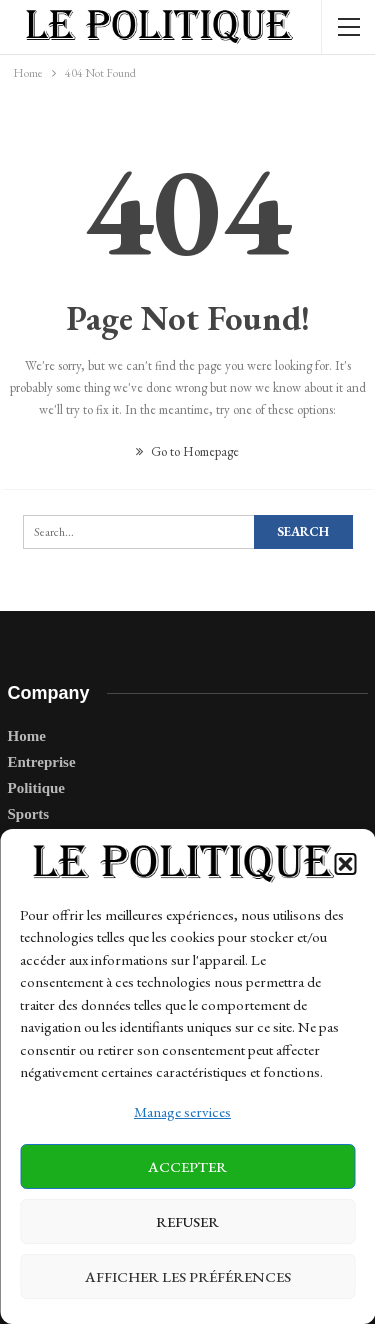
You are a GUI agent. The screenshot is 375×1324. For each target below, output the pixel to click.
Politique (37, 788)
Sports (29, 814)
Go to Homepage (187, 451)
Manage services (182, 1111)
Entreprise (42, 762)
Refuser (187, 1221)
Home (27, 736)
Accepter (187, 1166)
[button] (345, 864)
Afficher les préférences (188, 1276)
